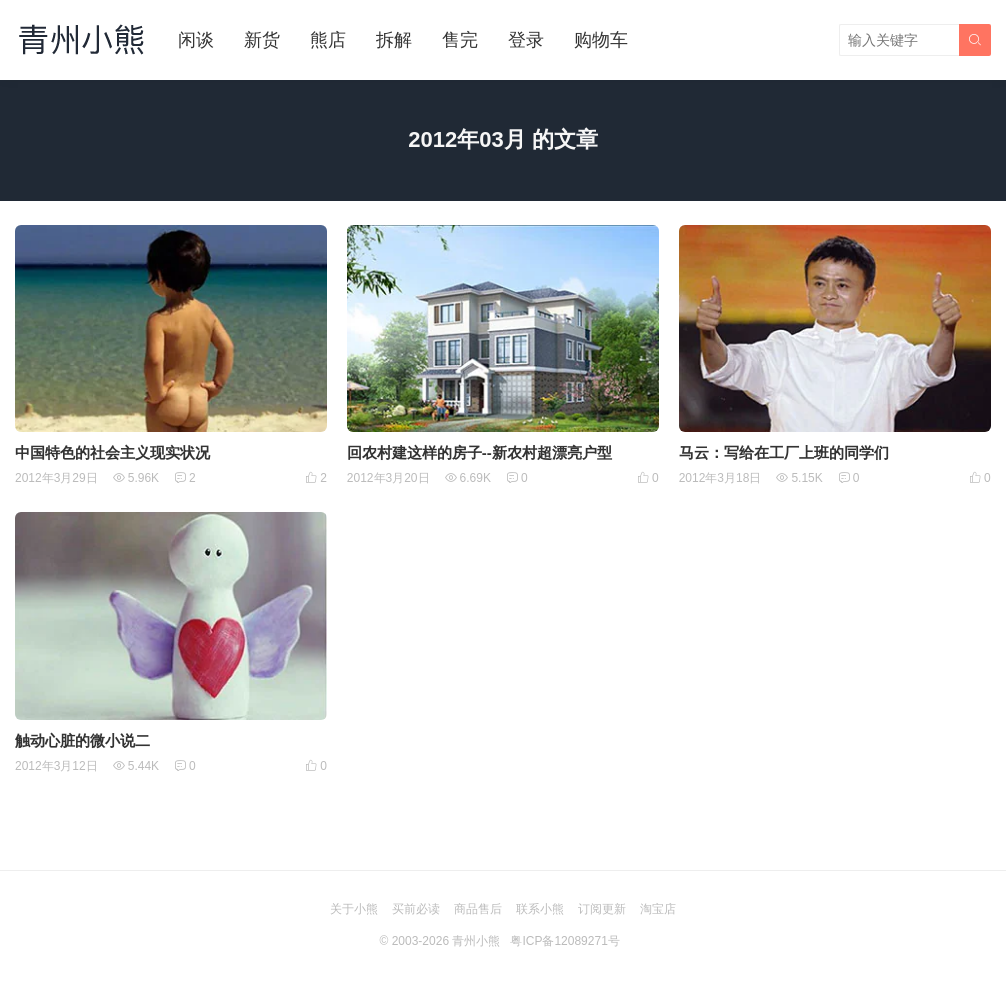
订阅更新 (602, 909)
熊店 (328, 40)
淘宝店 (658, 909)
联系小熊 (540, 909)
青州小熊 (476, 941)
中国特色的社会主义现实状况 (112, 452)
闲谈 (196, 40)
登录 (526, 40)
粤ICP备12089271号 (564, 941)
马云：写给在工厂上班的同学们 (784, 452)
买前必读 (416, 909)
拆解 (394, 40)
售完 (460, 40)
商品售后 (478, 909)
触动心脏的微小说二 (82, 740)
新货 (262, 40)
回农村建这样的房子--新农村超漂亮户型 (479, 452)
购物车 (601, 40)
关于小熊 (354, 909)
